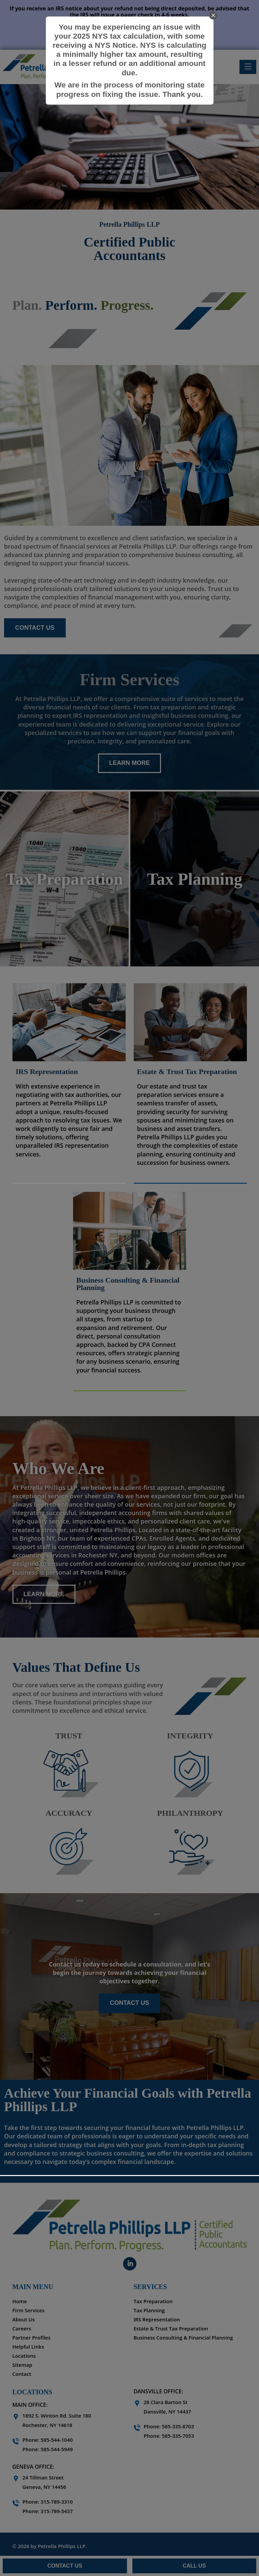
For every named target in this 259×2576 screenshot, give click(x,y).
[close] (213, 15)
